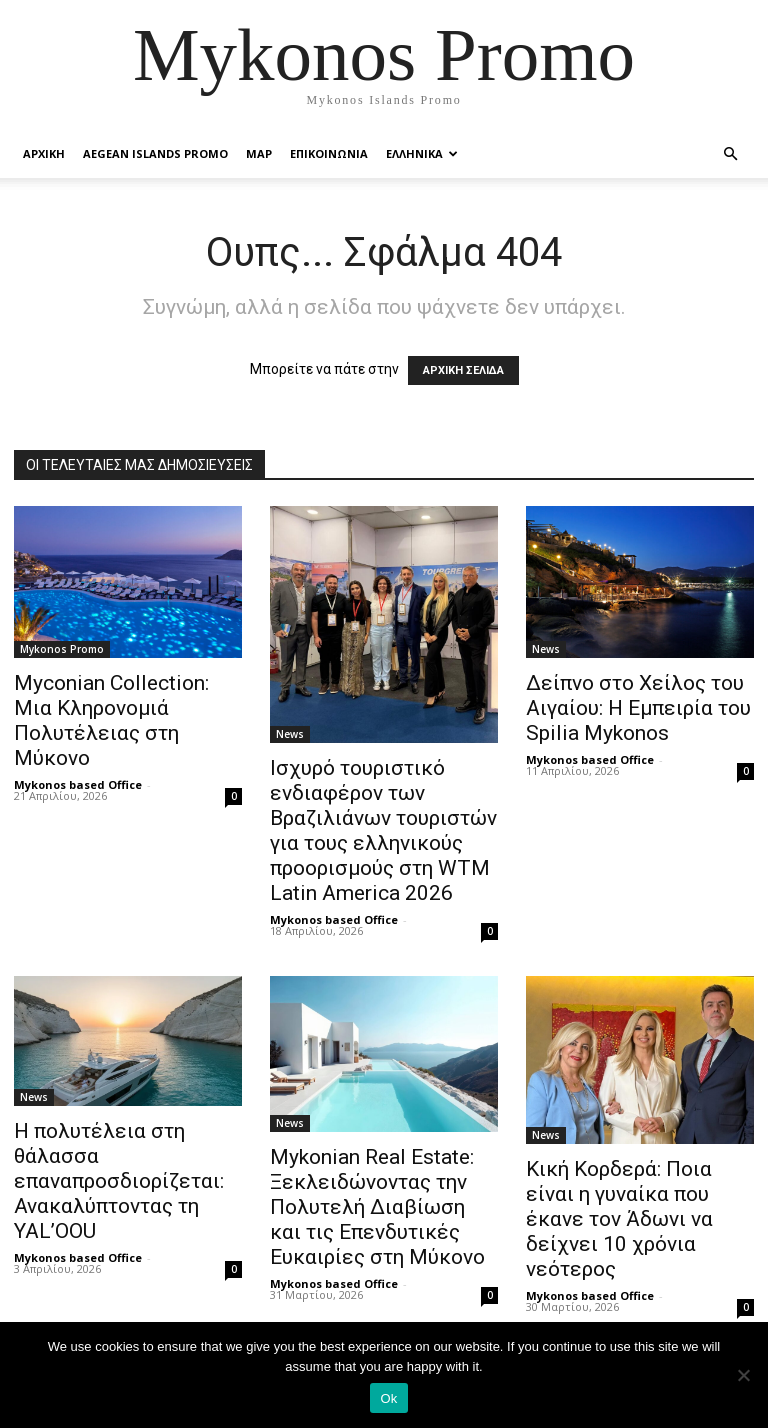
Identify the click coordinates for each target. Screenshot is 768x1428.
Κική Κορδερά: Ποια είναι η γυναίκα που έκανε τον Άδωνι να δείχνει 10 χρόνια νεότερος (619, 1219)
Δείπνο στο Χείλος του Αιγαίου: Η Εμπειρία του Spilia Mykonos (638, 708)
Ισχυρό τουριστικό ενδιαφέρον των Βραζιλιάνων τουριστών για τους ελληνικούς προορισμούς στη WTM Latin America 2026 (383, 830)
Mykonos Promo (62, 649)
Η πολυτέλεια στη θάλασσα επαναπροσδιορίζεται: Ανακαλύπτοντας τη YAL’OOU (119, 1181)
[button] (730, 154)
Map (259, 153)
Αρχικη (44, 153)
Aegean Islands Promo (155, 153)
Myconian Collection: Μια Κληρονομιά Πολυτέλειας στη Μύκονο (111, 720)
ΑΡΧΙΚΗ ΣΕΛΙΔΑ (463, 370)
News (290, 734)
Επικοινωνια (329, 153)
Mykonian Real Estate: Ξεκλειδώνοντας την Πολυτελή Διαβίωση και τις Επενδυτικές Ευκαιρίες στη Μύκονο (377, 1207)
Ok (388, 1398)
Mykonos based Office (78, 784)
